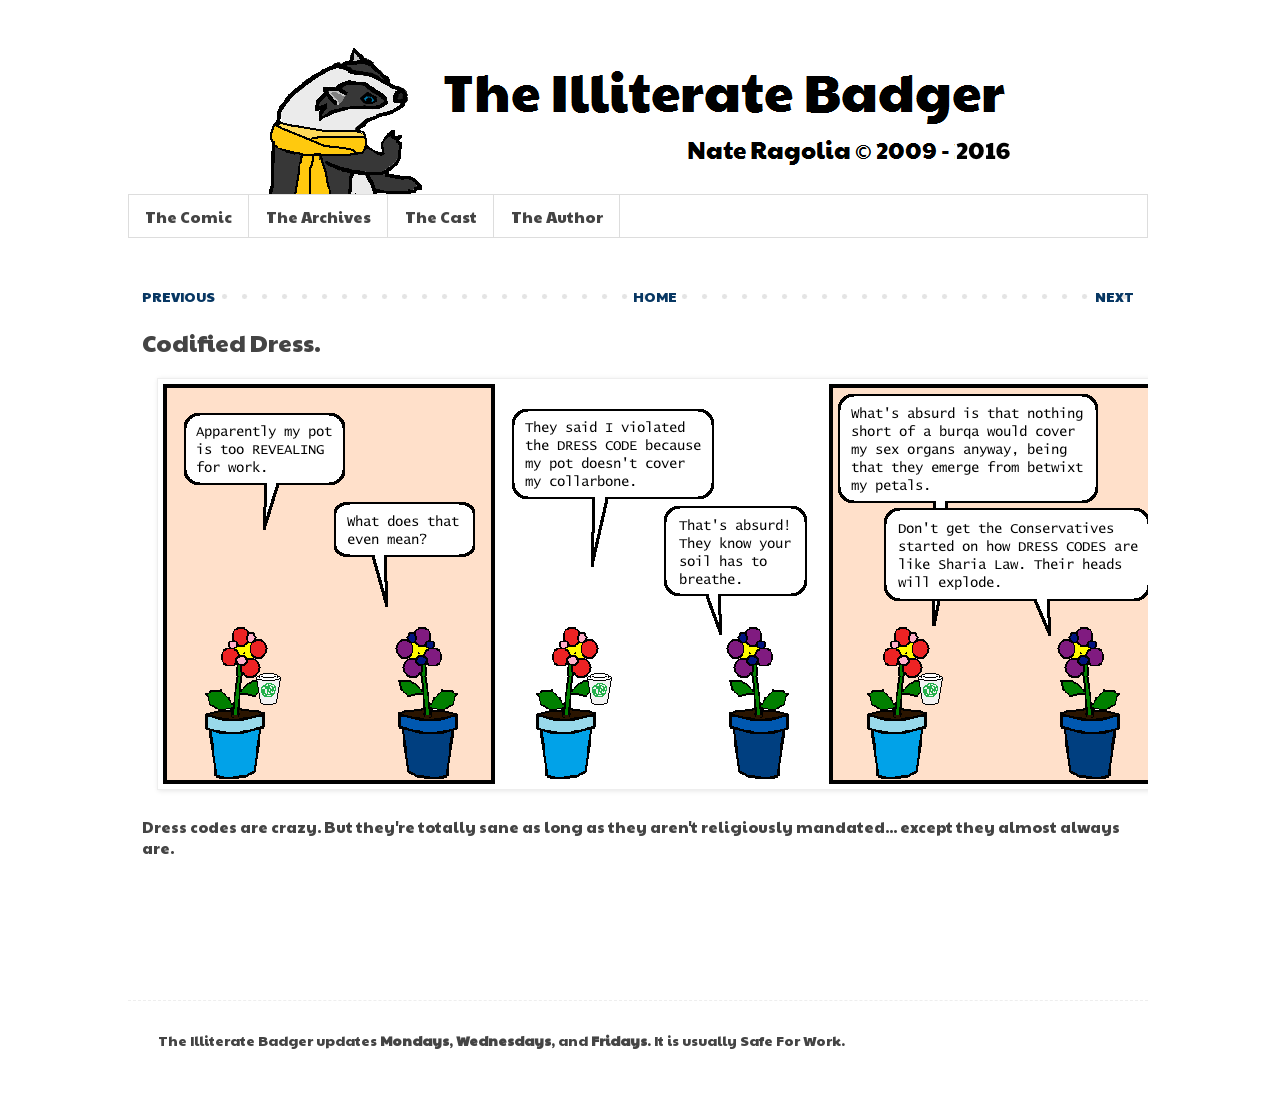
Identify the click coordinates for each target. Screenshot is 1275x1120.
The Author (557, 216)
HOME (655, 296)
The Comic (188, 216)
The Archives (318, 216)
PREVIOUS (178, 296)
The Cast (441, 216)
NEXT (1114, 296)
